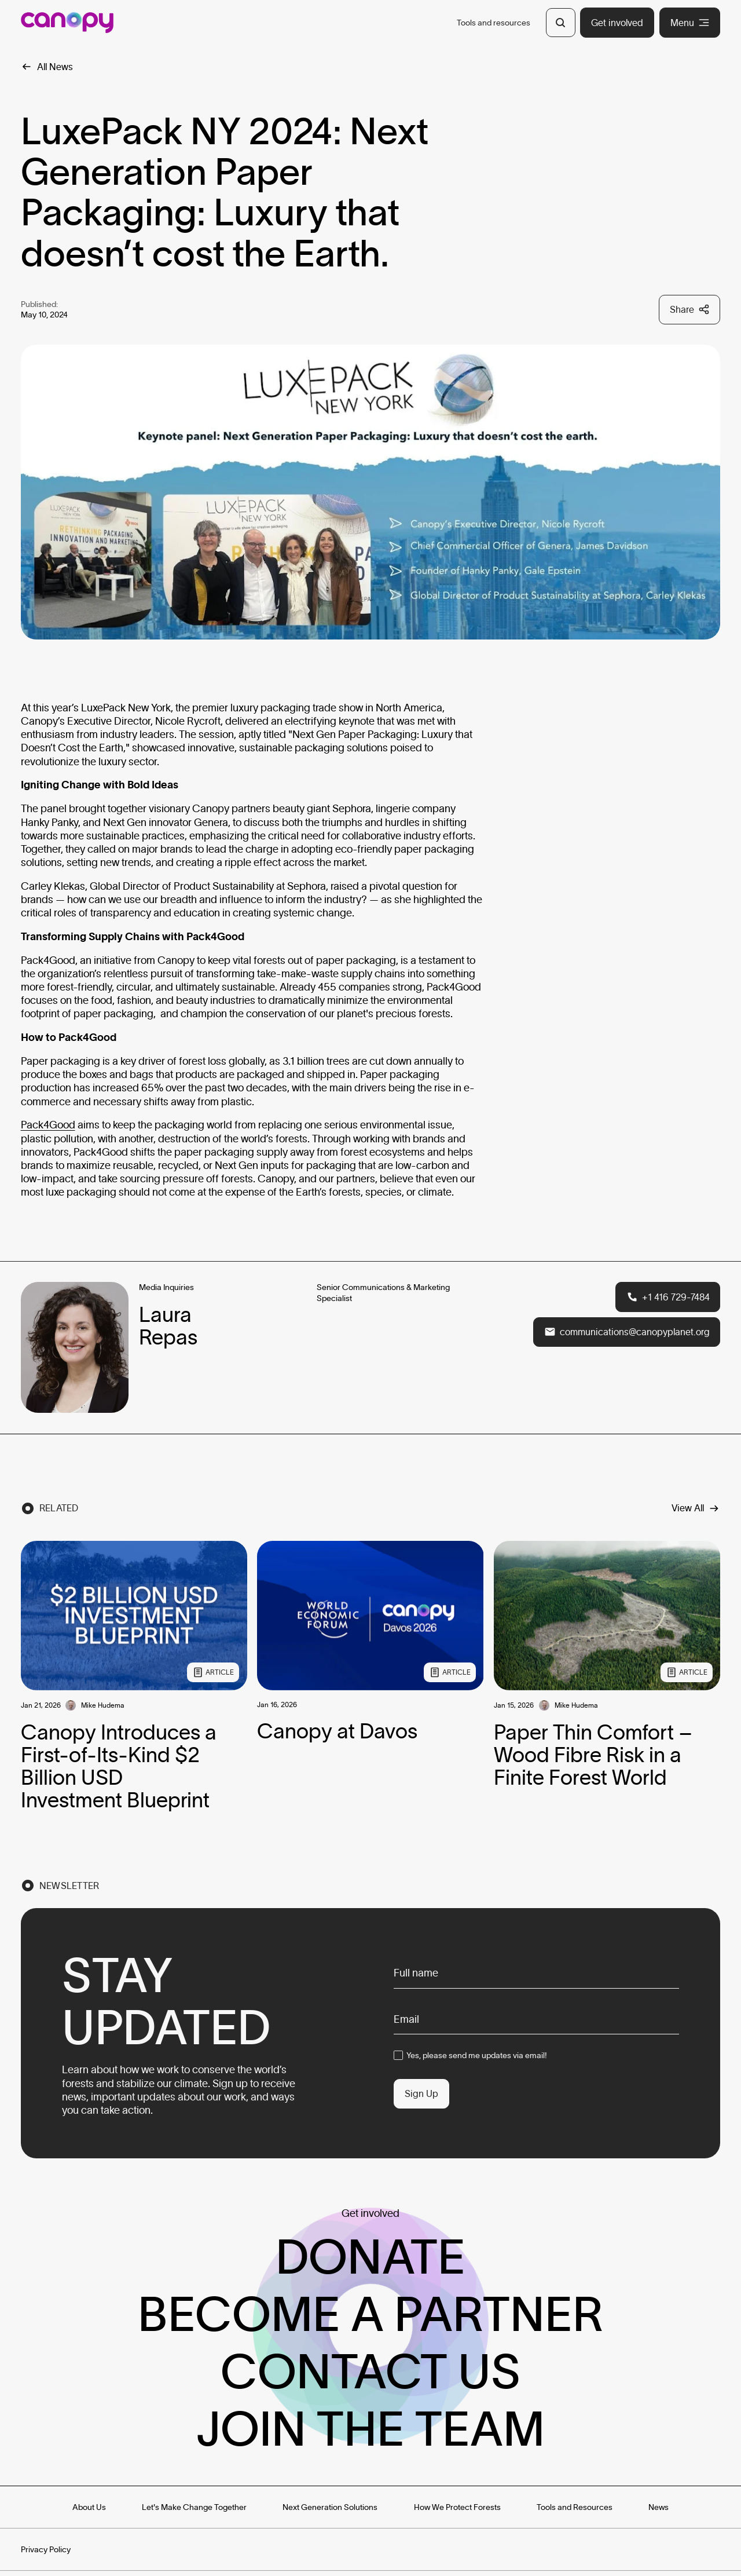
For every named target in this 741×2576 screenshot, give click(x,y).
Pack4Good (48, 1125)
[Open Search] (560, 22)
